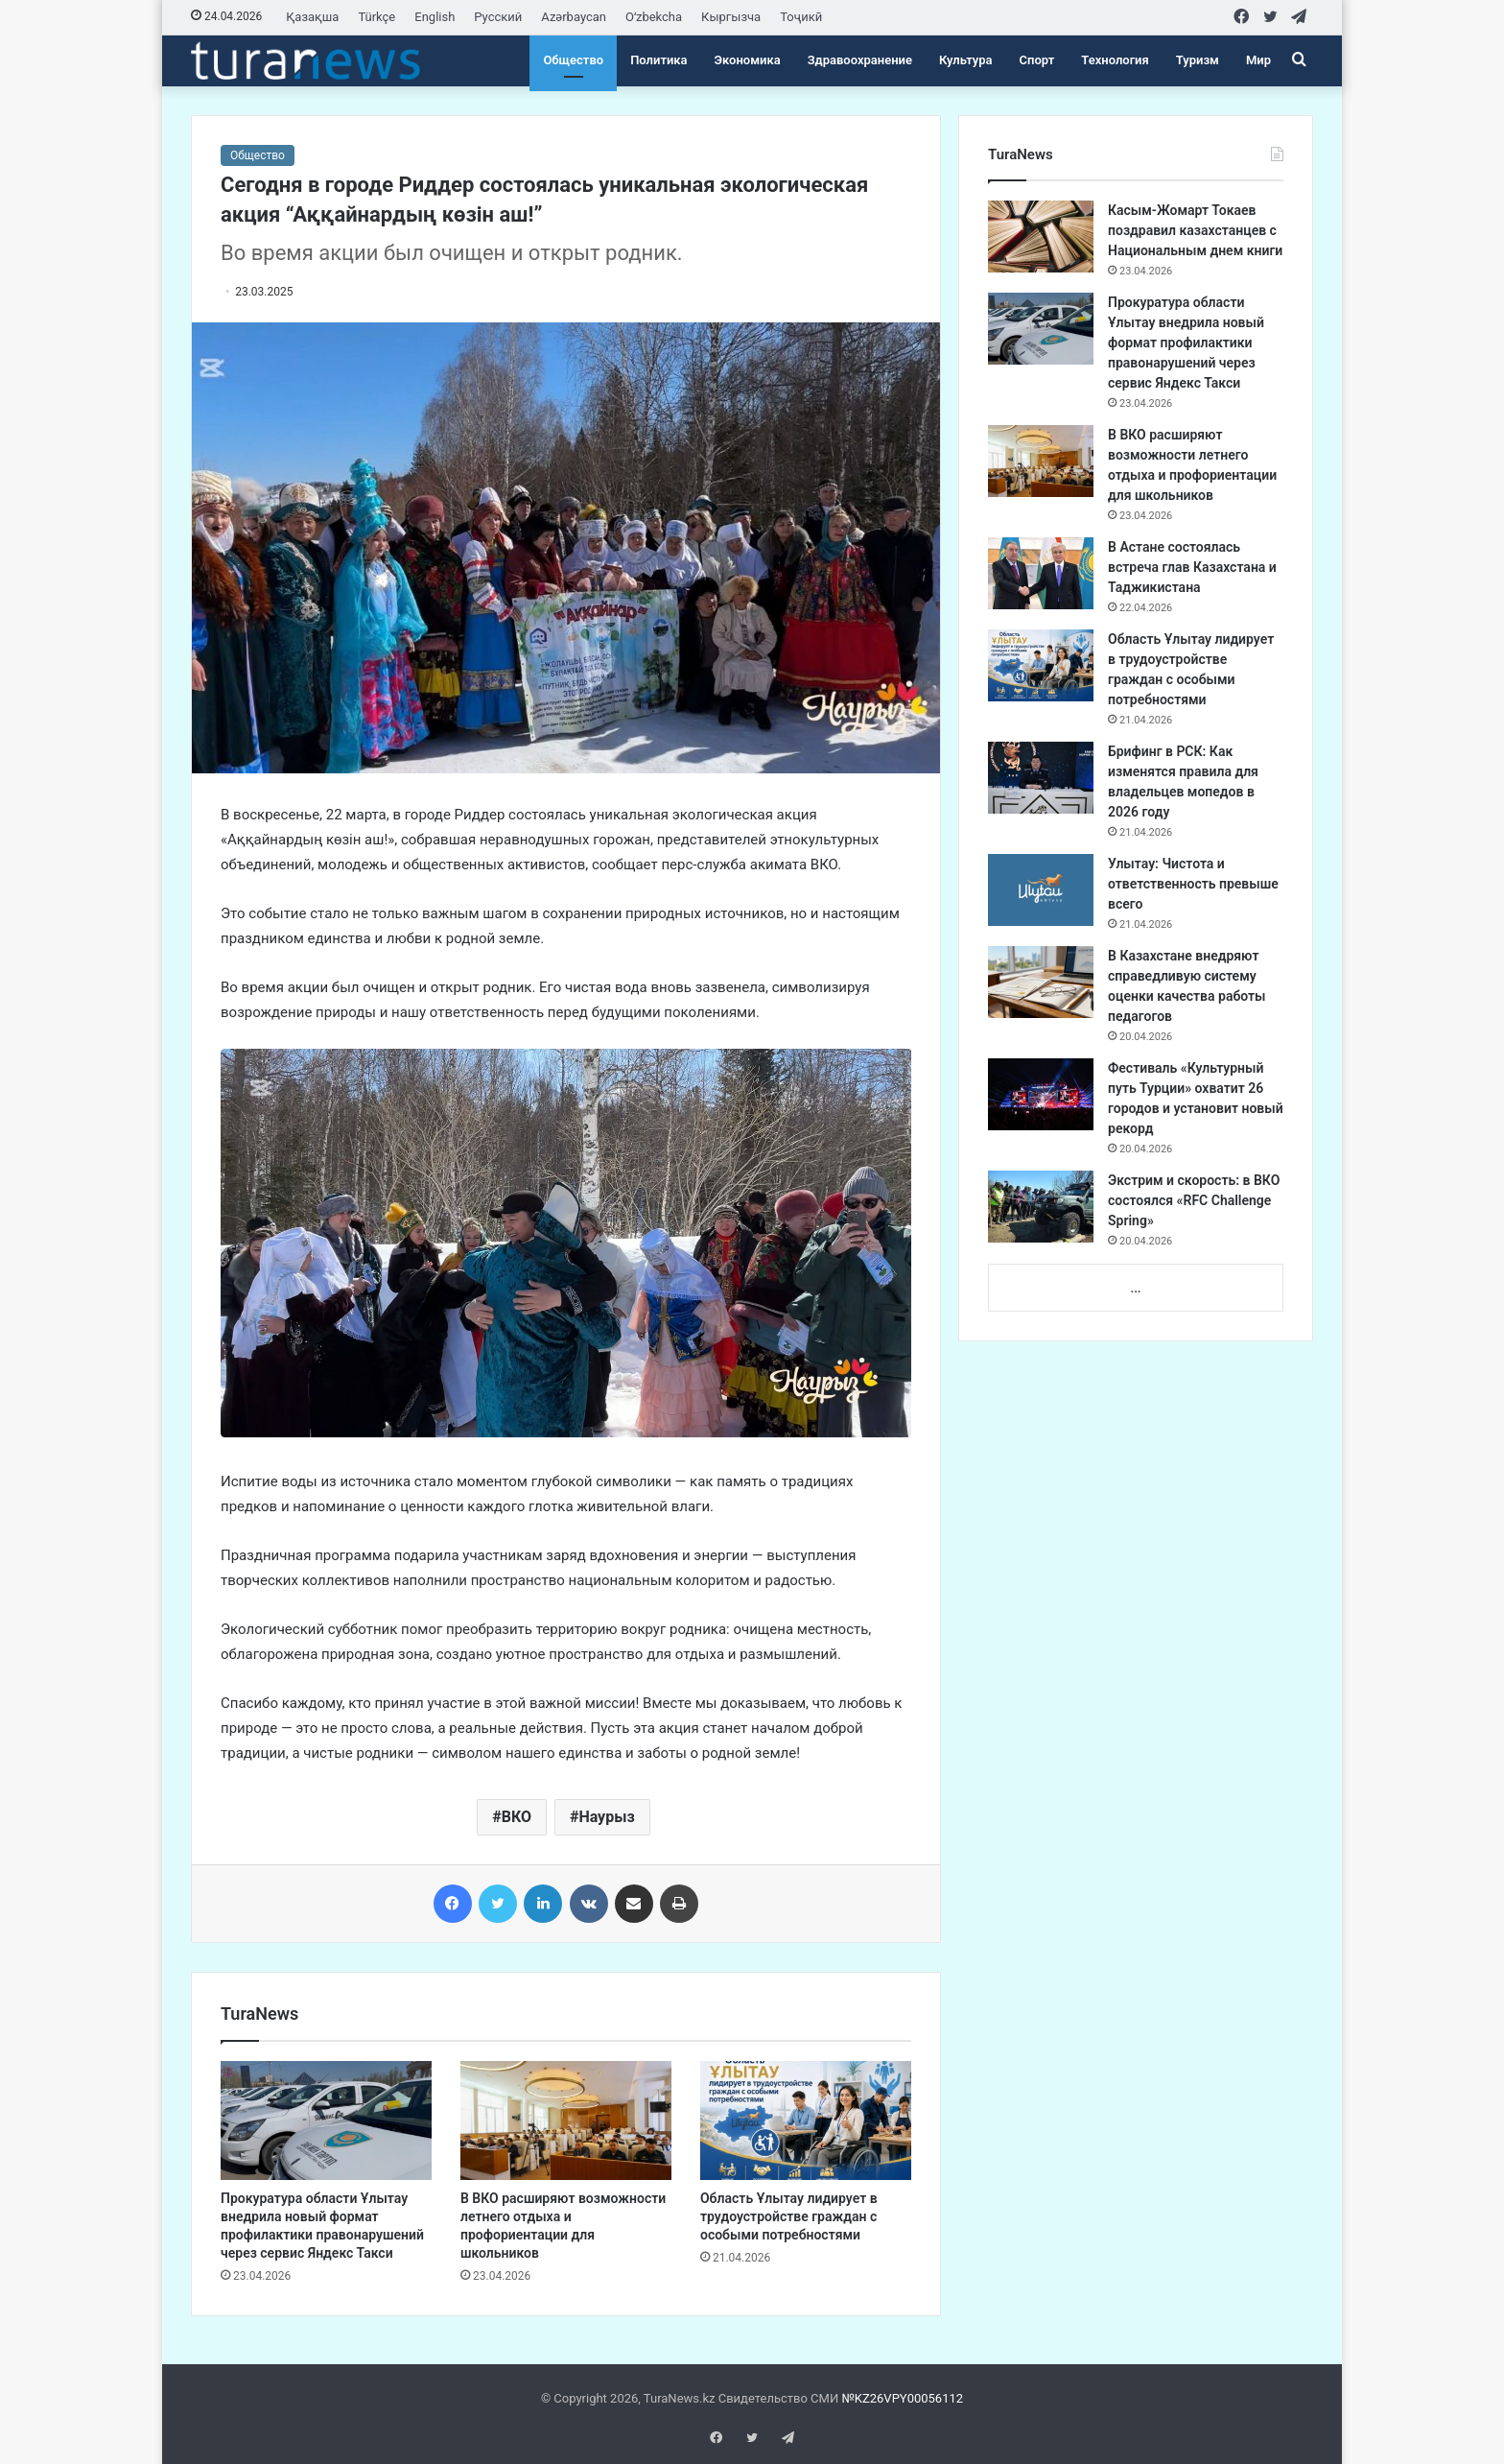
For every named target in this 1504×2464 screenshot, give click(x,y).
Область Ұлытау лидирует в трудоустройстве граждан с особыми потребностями (789, 2216)
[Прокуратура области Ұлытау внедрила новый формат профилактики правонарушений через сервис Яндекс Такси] (326, 2120)
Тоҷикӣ (801, 17)
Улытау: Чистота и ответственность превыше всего (1193, 884)
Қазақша (312, 17)
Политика (658, 60)
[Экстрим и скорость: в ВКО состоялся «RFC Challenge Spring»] (1040, 1207)
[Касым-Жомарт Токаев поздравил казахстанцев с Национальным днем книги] (1040, 236)
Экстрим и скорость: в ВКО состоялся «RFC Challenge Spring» (1194, 1200)
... (1135, 1288)
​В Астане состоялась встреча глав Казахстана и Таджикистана (1192, 567)
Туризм (1197, 60)
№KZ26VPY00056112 (902, 2398)
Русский (498, 17)
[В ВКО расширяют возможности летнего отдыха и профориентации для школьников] (565, 2120)
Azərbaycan (573, 17)
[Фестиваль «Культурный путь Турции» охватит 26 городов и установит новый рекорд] (1040, 1094)
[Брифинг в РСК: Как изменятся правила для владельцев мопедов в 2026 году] (1040, 778)
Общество (573, 60)
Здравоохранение (860, 60)
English (434, 17)
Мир (1258, 60)
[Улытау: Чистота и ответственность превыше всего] (1040, 890)
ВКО (516, 1817)
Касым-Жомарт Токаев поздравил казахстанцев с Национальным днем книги (1195, 230)
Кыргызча (731, 17)
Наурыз (606, 1817)
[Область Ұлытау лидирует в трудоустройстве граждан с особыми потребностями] (805, 2120)
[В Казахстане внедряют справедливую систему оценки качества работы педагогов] (1040, 982)
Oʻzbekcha (653, 17)
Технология (1114, 60)
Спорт (1037, 60)
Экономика (748, 60)
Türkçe (376, 17)
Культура (966, 60)
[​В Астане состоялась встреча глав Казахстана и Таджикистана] (1040, 573)
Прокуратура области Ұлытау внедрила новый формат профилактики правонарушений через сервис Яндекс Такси (1186, 343)
